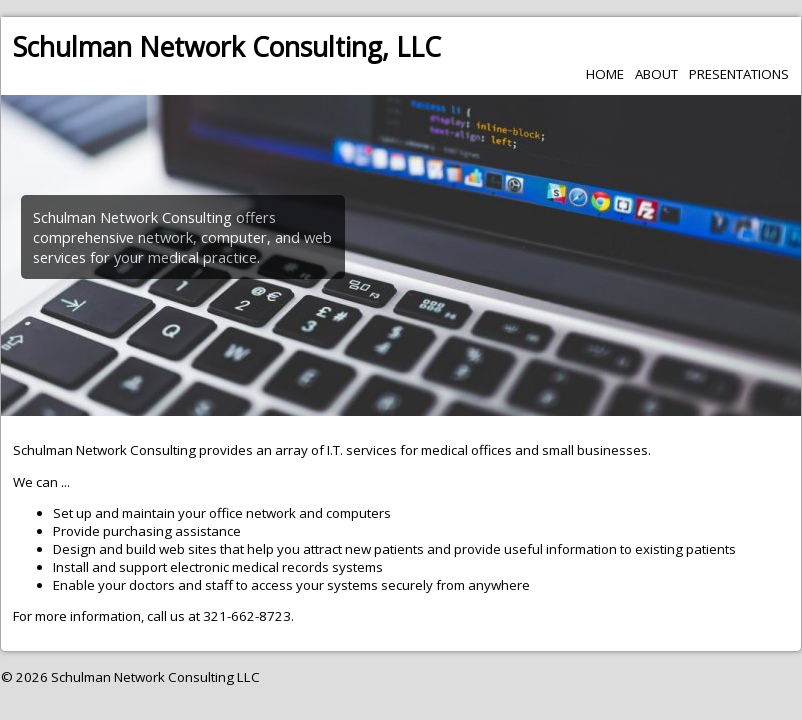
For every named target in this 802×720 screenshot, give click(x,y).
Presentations (739, 74)
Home (605, 74)
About (656, 74)
